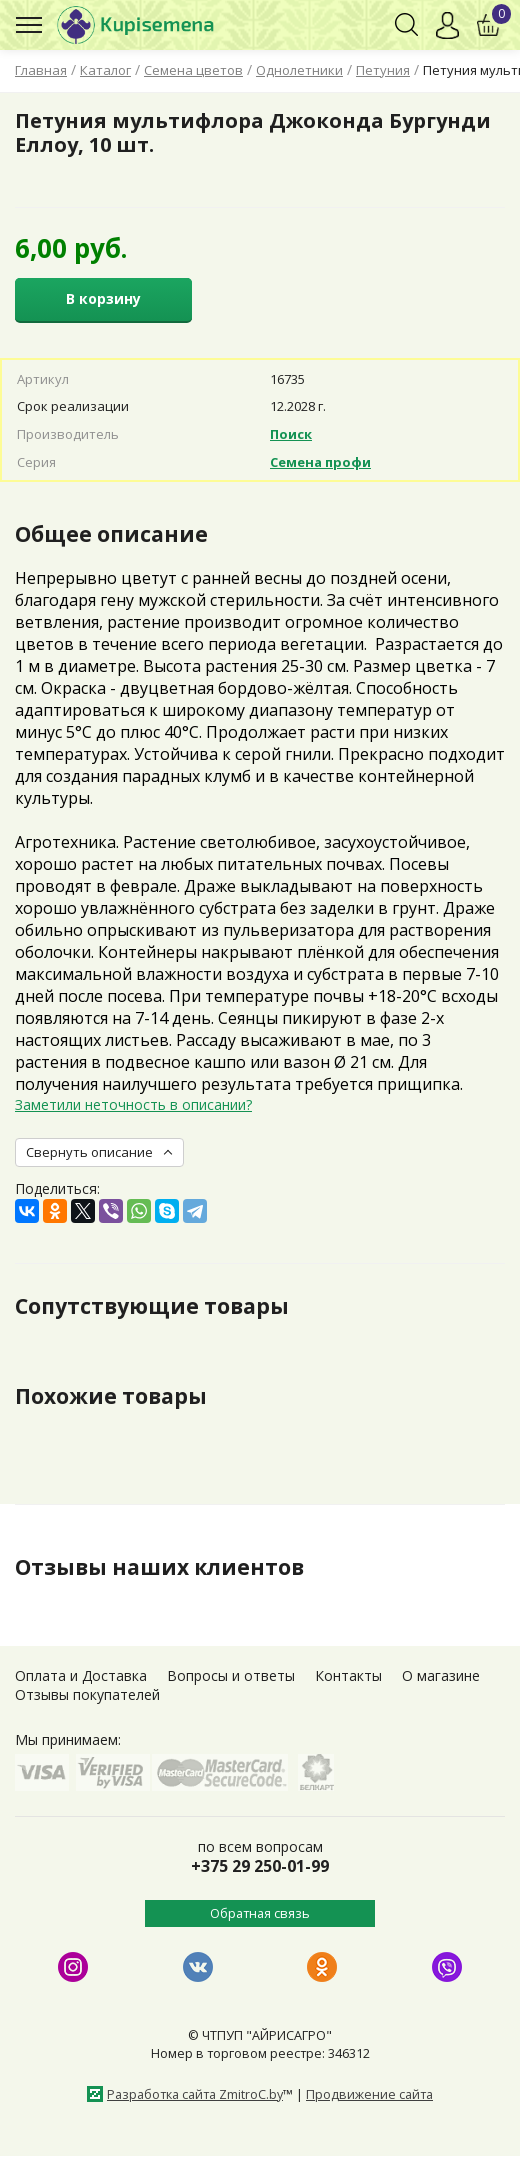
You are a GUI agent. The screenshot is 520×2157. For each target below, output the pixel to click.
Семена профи (320, 462)
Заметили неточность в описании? (133, 1104)
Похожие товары (111, 1396)
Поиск (291, 434)
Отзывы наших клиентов (159, 1567)
